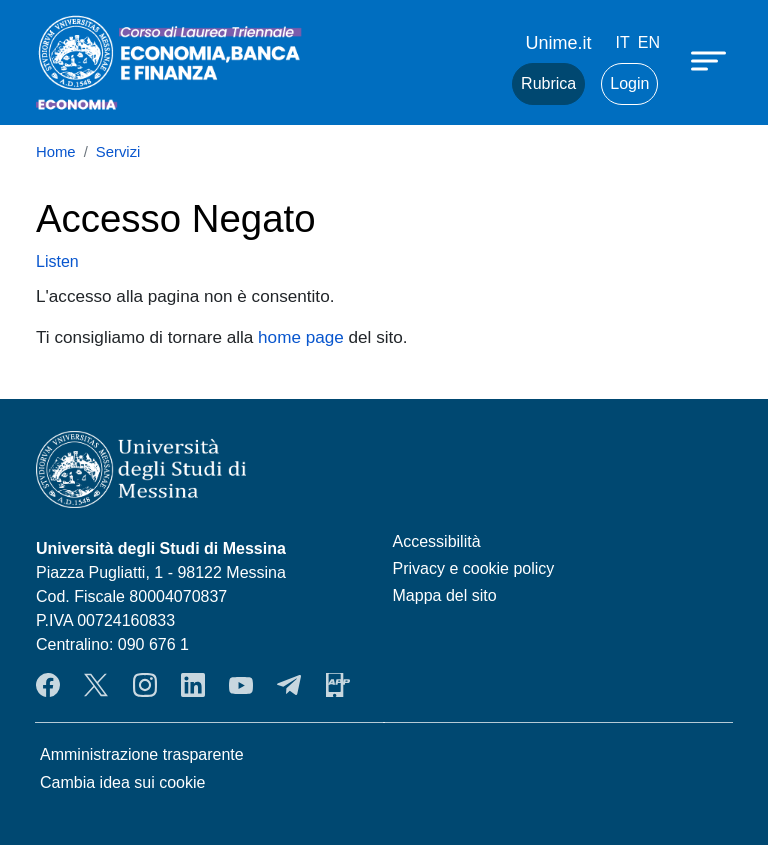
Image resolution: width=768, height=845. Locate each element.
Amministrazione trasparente (142, 754)
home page (301, 337)
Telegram (289, 685)
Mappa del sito (445, 595)
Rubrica (548, 83)
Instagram (145, 685)
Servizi (118, 152)
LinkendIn (193, 685)
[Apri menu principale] (711, 60)
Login (629, 83)
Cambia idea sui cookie (122, 782)
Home (56, 152)
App (338, 685)
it (623, 42)
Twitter (96, 685)
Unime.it (559, 43)
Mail (472, 84)
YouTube (241, 685)
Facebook (48, 685)
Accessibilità (437, 541)
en (649, 42)
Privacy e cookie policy (474, 568)
